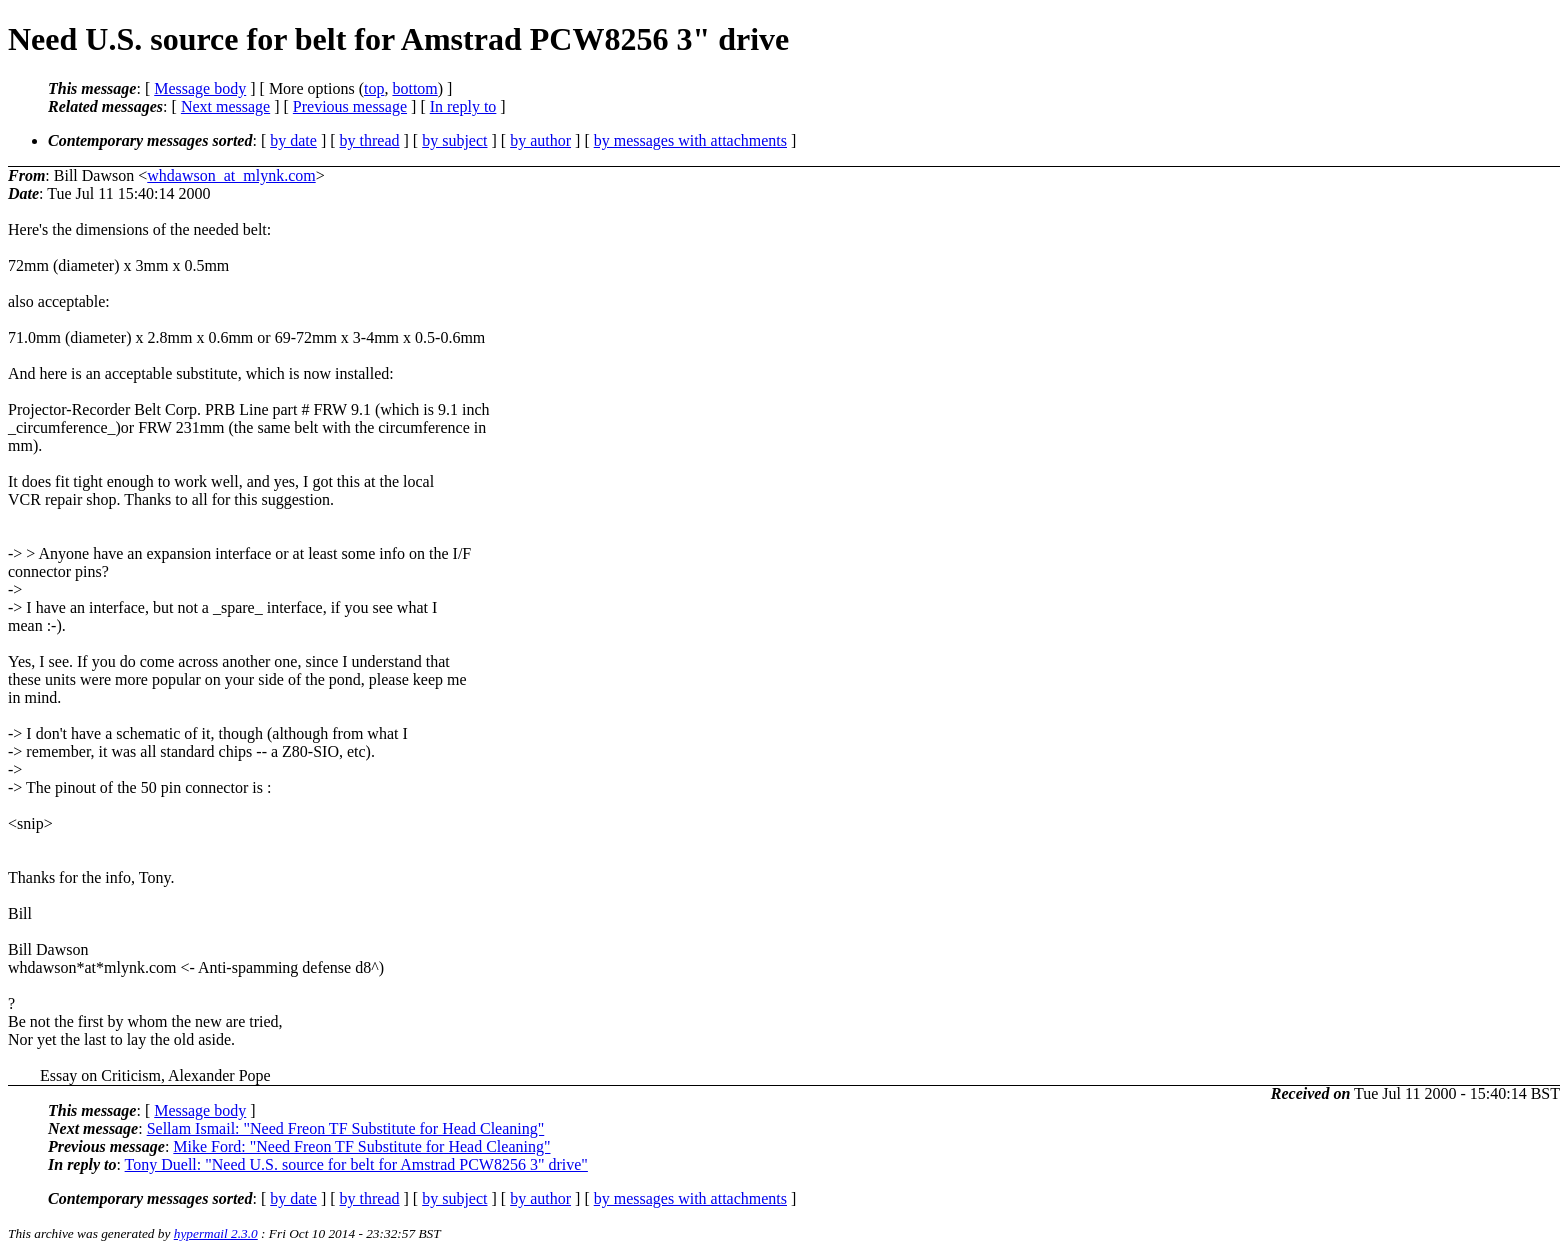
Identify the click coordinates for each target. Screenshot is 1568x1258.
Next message (225, 106)
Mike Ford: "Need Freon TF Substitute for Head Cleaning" (361, 1146)
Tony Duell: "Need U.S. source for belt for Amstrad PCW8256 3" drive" (356, 1164)
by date (293, 140)
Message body (200, 88)
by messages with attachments (690, 140)
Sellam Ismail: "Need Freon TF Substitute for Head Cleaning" (346, 1128)
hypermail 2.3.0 (216, 1233)
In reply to (463, 106)
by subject (454, 140)
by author (540, 140)
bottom (414, 88)
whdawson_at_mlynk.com (231, 175)
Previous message (350, 106)
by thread (370, 140)
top (374, 88)
